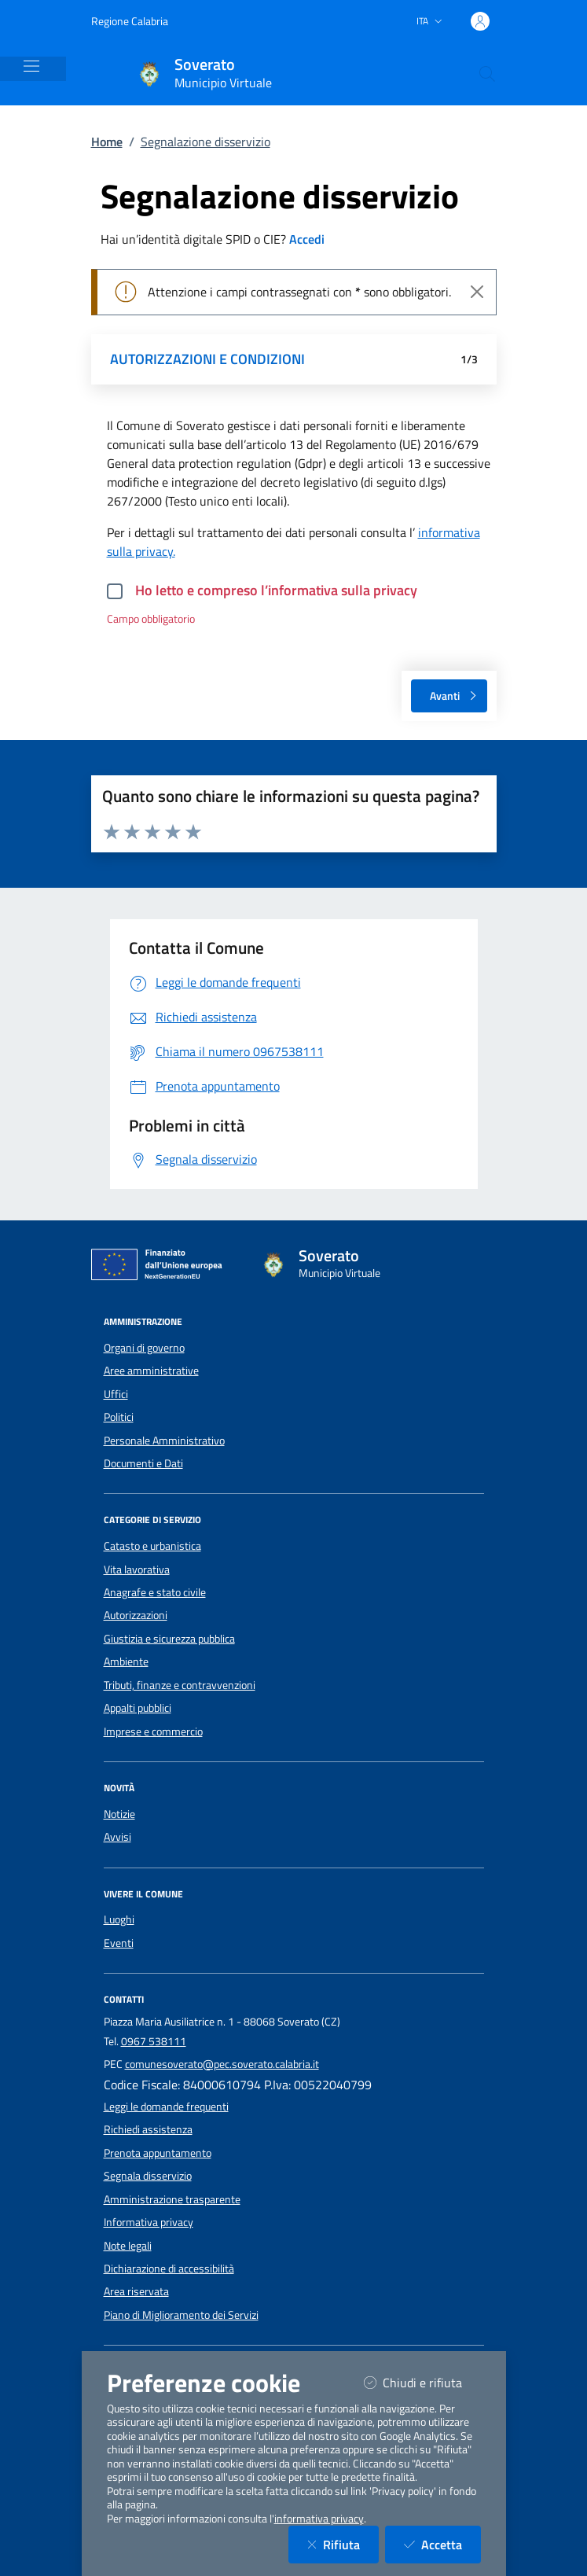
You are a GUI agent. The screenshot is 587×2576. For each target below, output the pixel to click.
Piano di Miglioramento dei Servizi (181, 2315)
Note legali (128, 2245)
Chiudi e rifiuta (422, 2382)
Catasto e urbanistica (152, 1546)
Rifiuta (343, 2544)
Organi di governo (144, 1347)
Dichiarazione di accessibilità (169, 2268)
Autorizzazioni (135, 1615)
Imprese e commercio (153, 1731)
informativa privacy (319, 2518)
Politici (119, 1417)
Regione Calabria (129, 21)
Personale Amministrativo (164, 1440)
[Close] (477, 292)
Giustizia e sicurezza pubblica (169, 1638)
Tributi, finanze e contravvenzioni (179, 1685)
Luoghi (119, 1919)
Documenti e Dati (143, 1463)
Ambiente (126, 1661)
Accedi (307, 239)
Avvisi (117, 1837)
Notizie (119, 1814)
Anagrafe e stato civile (155, 1592)
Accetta (442, 2544)
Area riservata (136, 2291)
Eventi (119, 1943)
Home (107, 141)
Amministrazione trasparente (172, 2199)
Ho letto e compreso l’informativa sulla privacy (276, 590)
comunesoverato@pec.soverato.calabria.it (222, 2064)
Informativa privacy (148, 2222)
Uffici (116, 1394)
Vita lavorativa (137, 1569)
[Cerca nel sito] (487, 73)
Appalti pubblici (137, 1708)
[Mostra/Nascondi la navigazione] (31, 66)
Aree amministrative (151, 1370)
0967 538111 (153, 2041)
